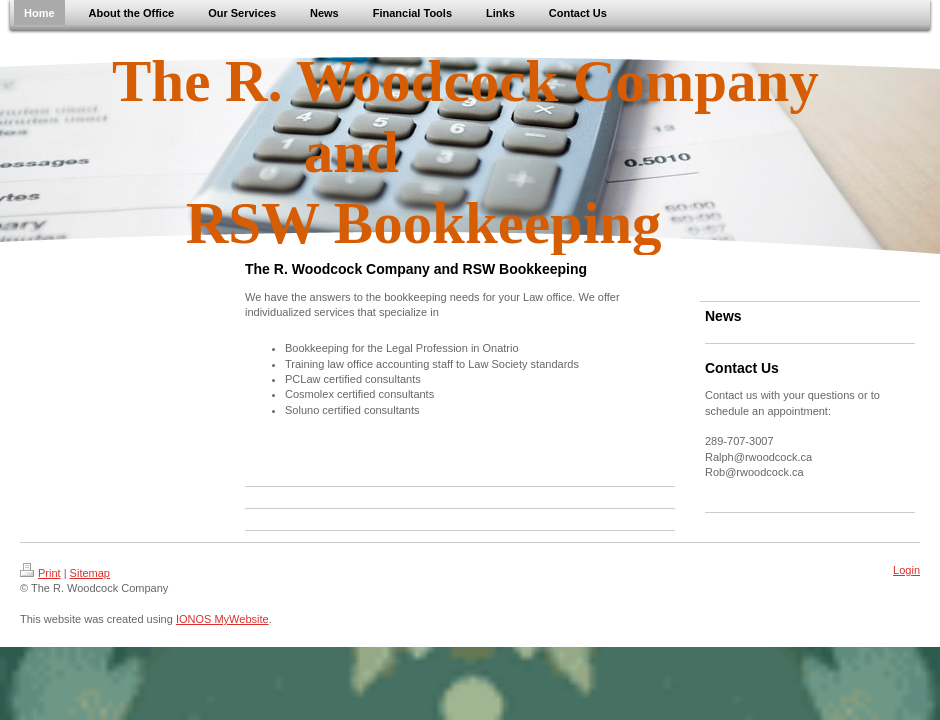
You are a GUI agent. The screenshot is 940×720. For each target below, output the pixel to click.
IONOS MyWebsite (222, 619)
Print (40, 573)
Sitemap (90, 573)
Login (906, 570)
